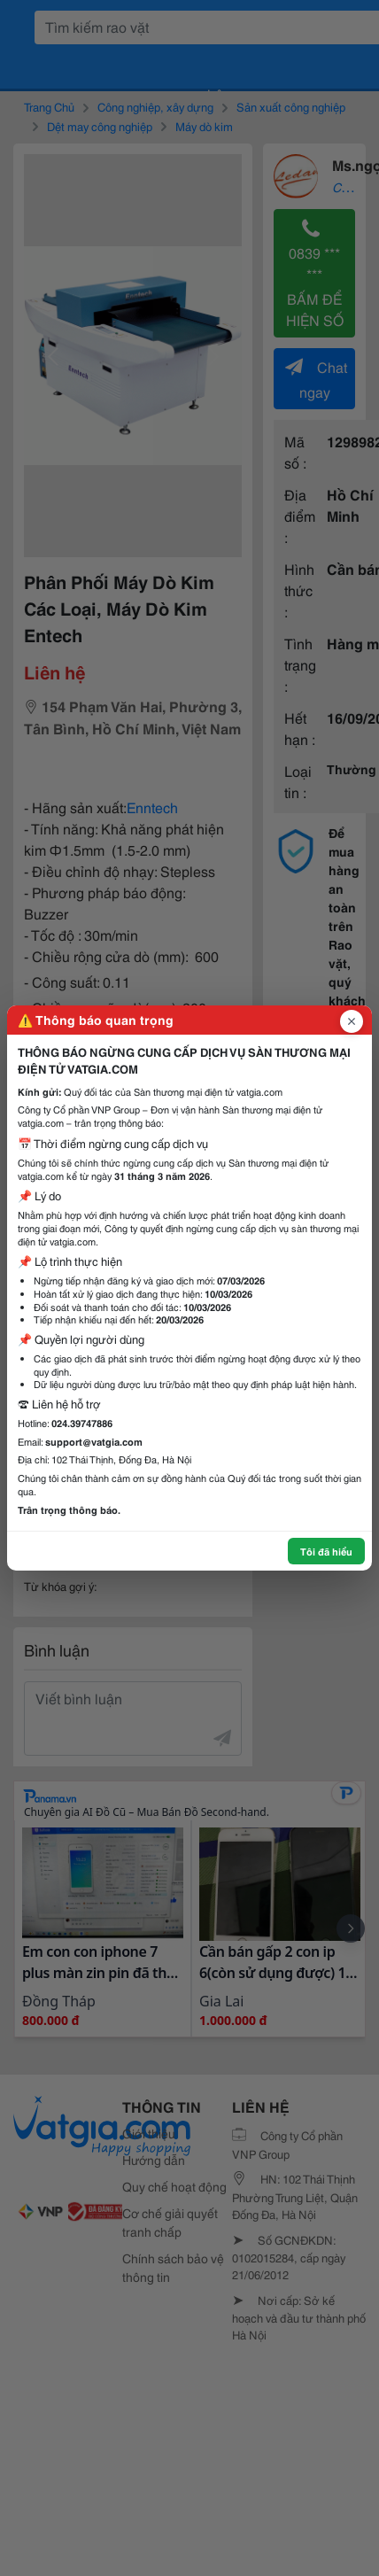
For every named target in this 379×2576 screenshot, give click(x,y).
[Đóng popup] (351, 1021)
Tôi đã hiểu (326, 1551)
